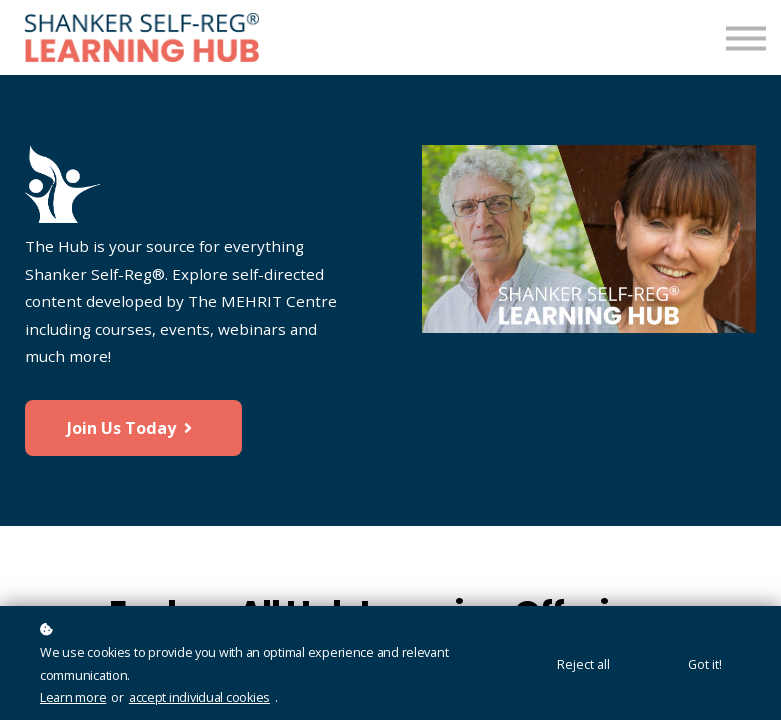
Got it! (705, 664)
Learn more (73, 697)
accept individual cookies (199, 697)
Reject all (583, 664)
